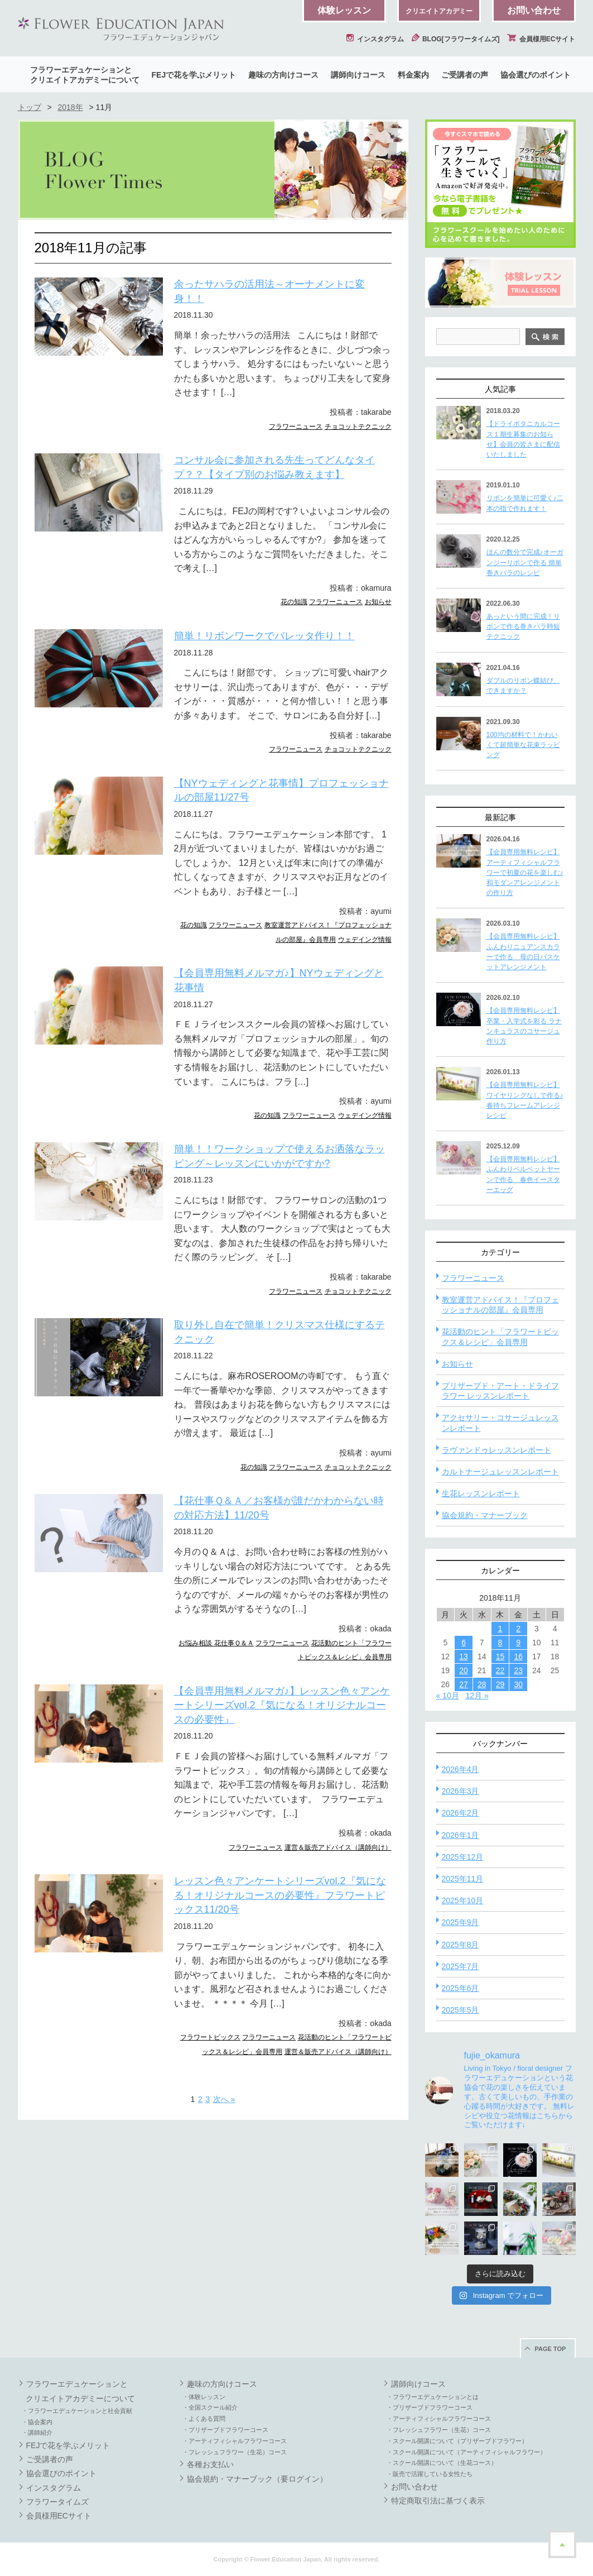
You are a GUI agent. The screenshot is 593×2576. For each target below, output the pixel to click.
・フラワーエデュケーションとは (433, 2396)
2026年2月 (460, 1812)
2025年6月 (460, 1988)
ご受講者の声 (464, 74)
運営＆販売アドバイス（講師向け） (338, 1847)
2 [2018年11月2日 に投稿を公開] (518, 1628)
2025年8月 (460, 1944)
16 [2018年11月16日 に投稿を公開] (518, 1656)
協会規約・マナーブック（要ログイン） (257, 2478)
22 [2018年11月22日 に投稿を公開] (500, 1670)
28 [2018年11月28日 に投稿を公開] (482, 1684)
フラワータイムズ (57, 2501)
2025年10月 (463, 1900)
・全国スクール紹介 (210, 2407)
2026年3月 (460, 1791)
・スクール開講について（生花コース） (442, 2462)
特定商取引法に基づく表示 (438, 2500)
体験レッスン (344, 10)
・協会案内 (37, 2422)
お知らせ (378, 602)
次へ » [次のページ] (224, 2099)
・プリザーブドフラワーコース (225, 2429)
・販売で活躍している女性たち (430, 2473)
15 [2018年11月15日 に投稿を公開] (500, 1656)
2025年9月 (460, 1922)
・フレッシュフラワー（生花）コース (234, 2452)
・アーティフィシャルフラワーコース (234, 2441)
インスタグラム (374, 39)
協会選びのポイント (535, 74)
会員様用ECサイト (541, 39)
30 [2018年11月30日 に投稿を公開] (518, 1684)
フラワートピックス (210, 2037)
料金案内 (413, 74)
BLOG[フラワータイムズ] (456, 39)
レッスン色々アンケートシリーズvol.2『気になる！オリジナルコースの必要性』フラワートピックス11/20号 (280, 1895)
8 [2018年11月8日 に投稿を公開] (500, 1642)
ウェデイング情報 (365, 940)
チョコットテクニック (358, 426)
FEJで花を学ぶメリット (194, 74)
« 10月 (447, 1695)
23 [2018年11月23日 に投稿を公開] (518, 1670)
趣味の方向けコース (283, 74)
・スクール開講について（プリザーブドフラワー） (457, 2441)
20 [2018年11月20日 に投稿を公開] (463, 1670)
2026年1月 (460, 1835)
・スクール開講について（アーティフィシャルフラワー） (466, 2452)
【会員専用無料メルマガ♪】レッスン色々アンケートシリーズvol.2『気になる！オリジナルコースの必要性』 (282, 1705)
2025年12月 (463, 1856)
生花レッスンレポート (481, 1493)
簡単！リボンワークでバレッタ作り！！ (264, 635)
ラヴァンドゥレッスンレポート (496, 1449)
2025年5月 (460, 2009)
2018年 (70, 107)
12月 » (476, 1695)
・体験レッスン (203, 2396)
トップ (29, 107)
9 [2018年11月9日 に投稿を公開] (518, 1642)
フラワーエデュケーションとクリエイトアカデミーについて (84, 74)
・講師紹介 (37, 2432)
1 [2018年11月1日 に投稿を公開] (500, 1628)
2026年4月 (460, 1769)
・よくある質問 (203, 2418)
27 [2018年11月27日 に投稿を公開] (463, 1684)
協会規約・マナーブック (485, 1515)
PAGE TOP (550, 2348)
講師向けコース (358, 74)
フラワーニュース (295, 426)
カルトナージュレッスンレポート (500, 1471)
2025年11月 (463, 1878)
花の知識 (294, 602)
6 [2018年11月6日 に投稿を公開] (463, 1642)
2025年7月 (460, 1966)
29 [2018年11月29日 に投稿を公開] (500, 1684)
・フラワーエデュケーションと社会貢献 (77, 2410)
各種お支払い (210, 2464)
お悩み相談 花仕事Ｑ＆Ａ (216, 1643)
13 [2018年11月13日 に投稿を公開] (463, 1656)
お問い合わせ (534, 10)
